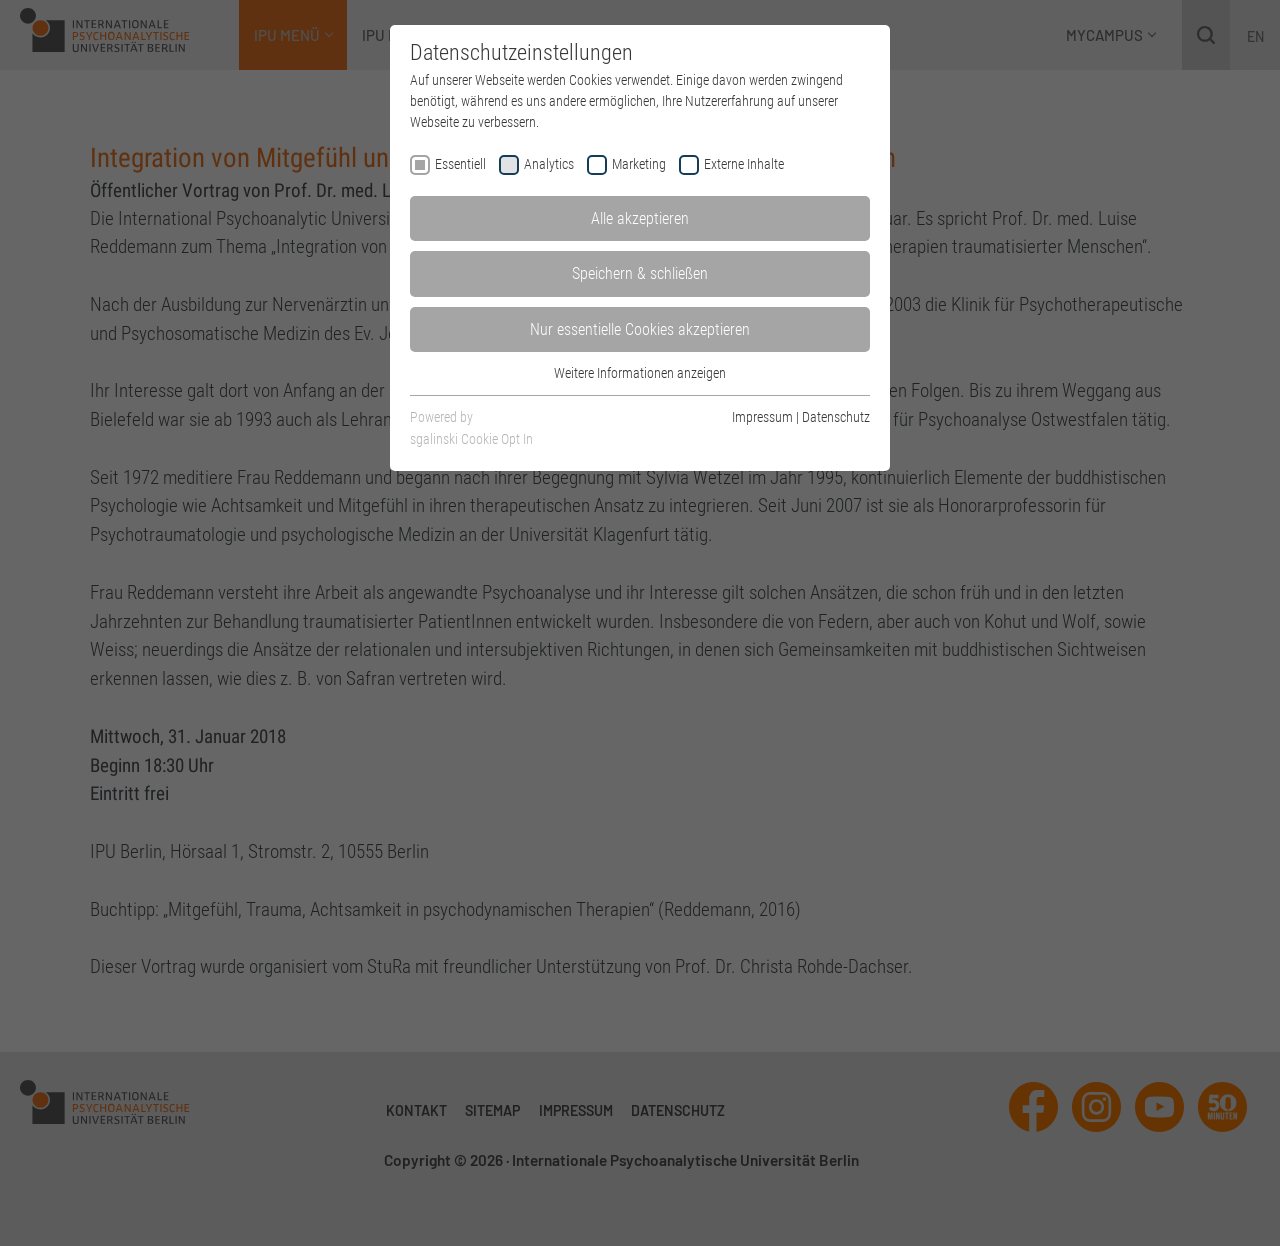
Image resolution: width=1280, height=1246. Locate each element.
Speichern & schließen (640, 273)
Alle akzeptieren (640, 218)
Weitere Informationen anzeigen (640, 373)
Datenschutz (836, 417)
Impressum (762, 417)
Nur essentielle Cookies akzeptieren (640, 329)
